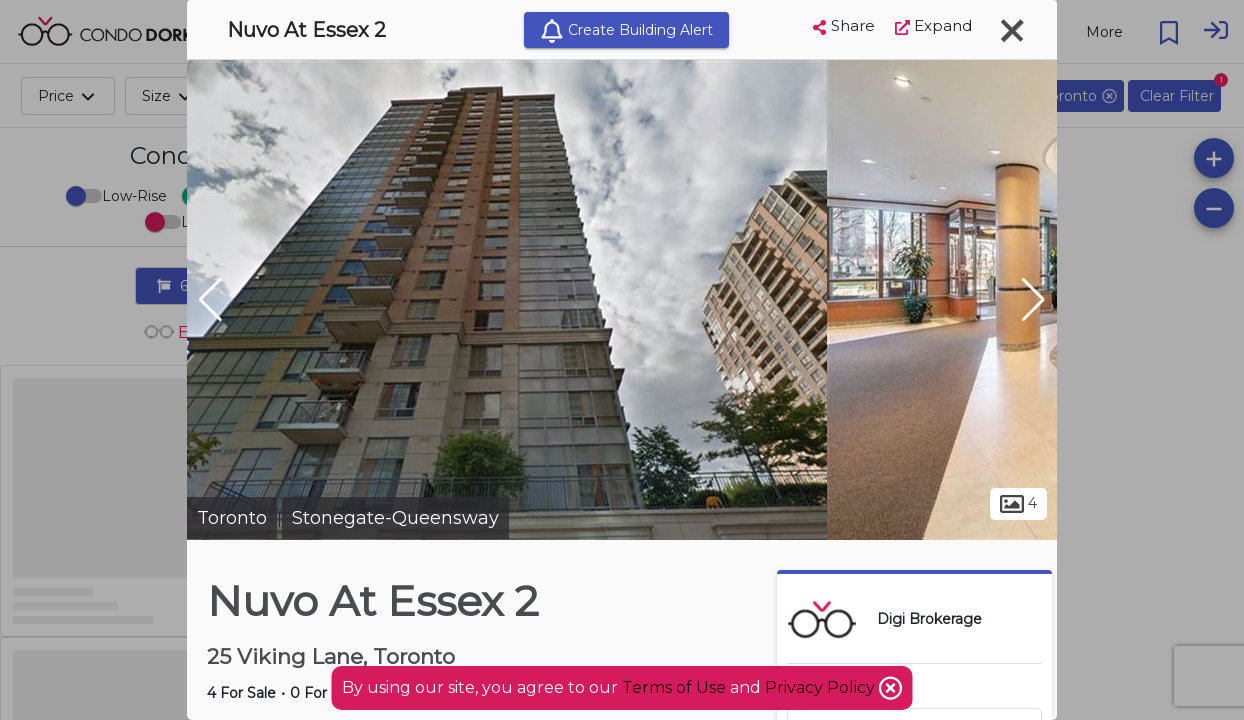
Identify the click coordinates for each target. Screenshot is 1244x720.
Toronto (232, 518)
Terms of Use (674, 687)
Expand (933, 25)
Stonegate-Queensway (395, 518)
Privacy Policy (822, 687)
